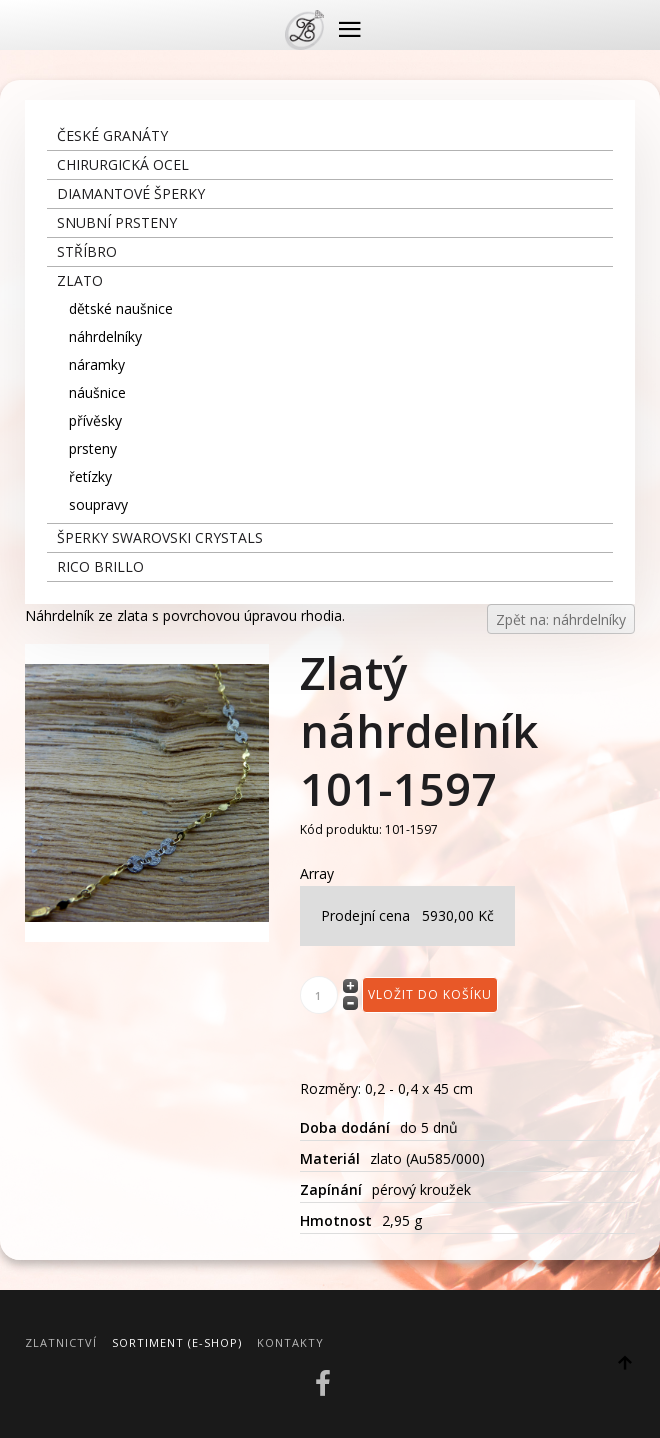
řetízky (90, 476)
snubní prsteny (117, 222)
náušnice (97, 392)
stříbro (87, 251)
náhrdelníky (105, 336)
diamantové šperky (131, 193)
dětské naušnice (121, 308)
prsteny (93, 448)
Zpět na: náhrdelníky (561, 619)
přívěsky (95, 420)
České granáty (112, 135)
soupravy (98, 504)
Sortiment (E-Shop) (177, 1342)
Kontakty (290, 1342)
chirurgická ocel (123, 164)
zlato (80, 280)
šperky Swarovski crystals (160, 537)
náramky (97, 364)
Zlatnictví (61, 1342)
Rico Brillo (100, 566)
